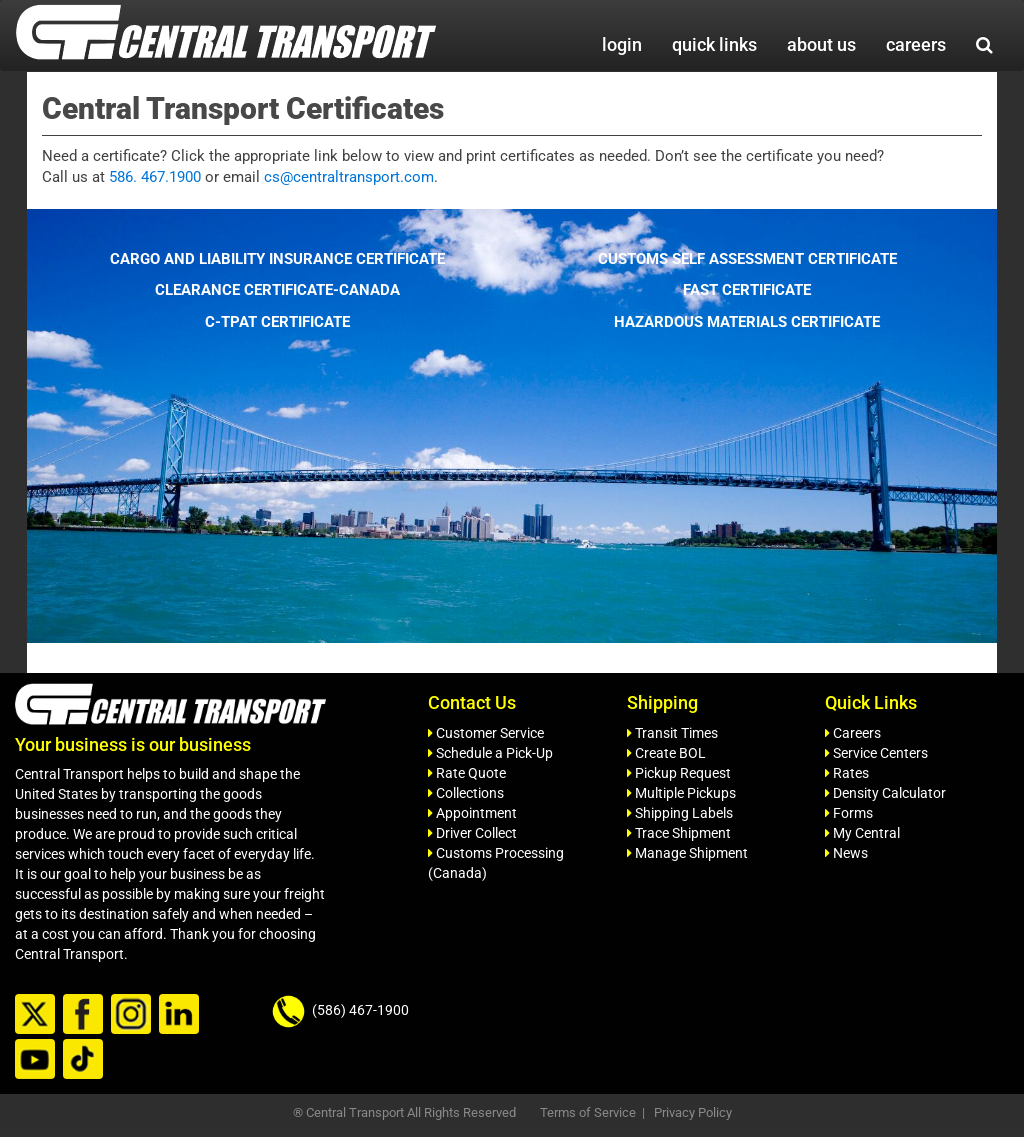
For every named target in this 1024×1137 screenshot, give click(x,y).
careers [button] (916, 44)
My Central (862, 833)
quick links (714, 44)
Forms (849, 813)
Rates (847, 773)
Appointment (472, 813)
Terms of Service (588, 1112)
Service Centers (876, 753)
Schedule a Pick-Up (490, 753)
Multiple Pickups (681, 793)
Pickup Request (679, 773)
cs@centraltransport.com (349, 177)
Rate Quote (467, 773)
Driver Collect (472, 833)
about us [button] (821, 44)
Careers (853, 733)
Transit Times (672, 733)
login (622, 44)
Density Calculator (885, 793)
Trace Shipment (679, 833)
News (846, 853)
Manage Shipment (687, 853)
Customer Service (486, 733)
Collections (466, 793)
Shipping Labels (680, 813)
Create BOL (666, 753)
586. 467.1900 (155, 177)
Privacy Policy (693, 1112)
